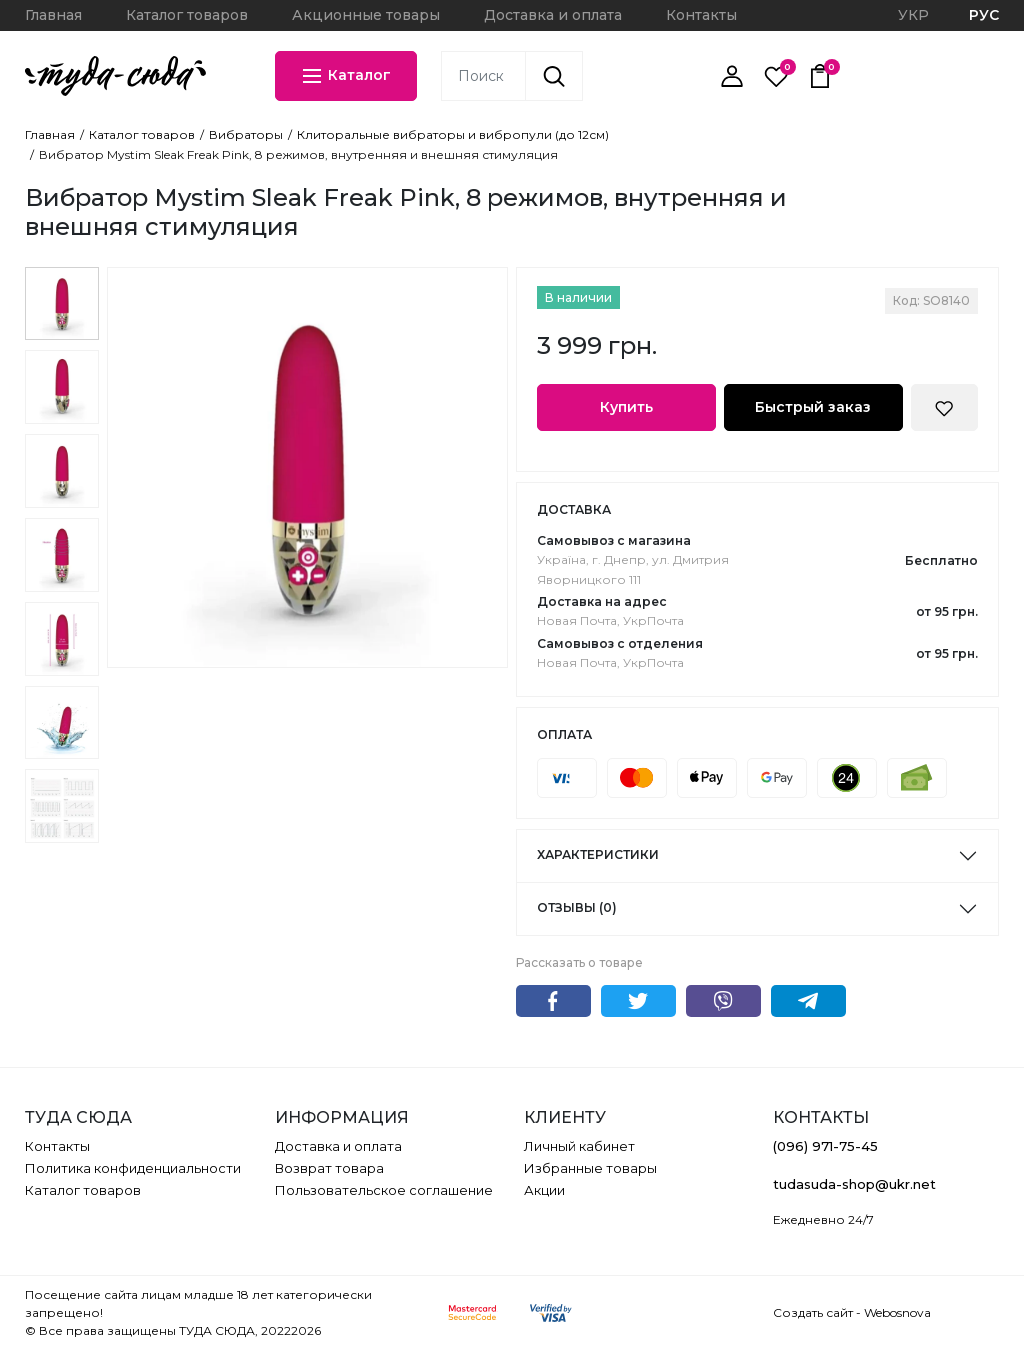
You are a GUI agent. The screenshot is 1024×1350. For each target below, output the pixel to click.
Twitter (638, 1001)
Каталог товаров (187, 15)
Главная (53, 15)
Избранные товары (590, 1168)
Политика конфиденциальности (133, 1168)
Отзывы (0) (577, 907)
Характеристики (598, 854)
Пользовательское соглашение (384, 1190)
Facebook (553, 1001)
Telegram (808, 1001)
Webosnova (897, 1312)
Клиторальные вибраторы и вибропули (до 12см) (453, 135)
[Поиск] (554, 76)
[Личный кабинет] (732, 76)
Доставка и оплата (553, 15)
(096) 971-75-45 (825, 1146)
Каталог (345, 76)
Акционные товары (366, 15)
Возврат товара (329, 1168)
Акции (544, 1190)
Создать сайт (813, 1312)
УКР (913, 15)
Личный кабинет (579, 1146)
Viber (723, 1001)
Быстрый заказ (813, 407)
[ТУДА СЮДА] (115, 76)
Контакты (701, 15)
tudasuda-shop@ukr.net (854, 1184)
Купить (626, 407)
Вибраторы (246, 135)
